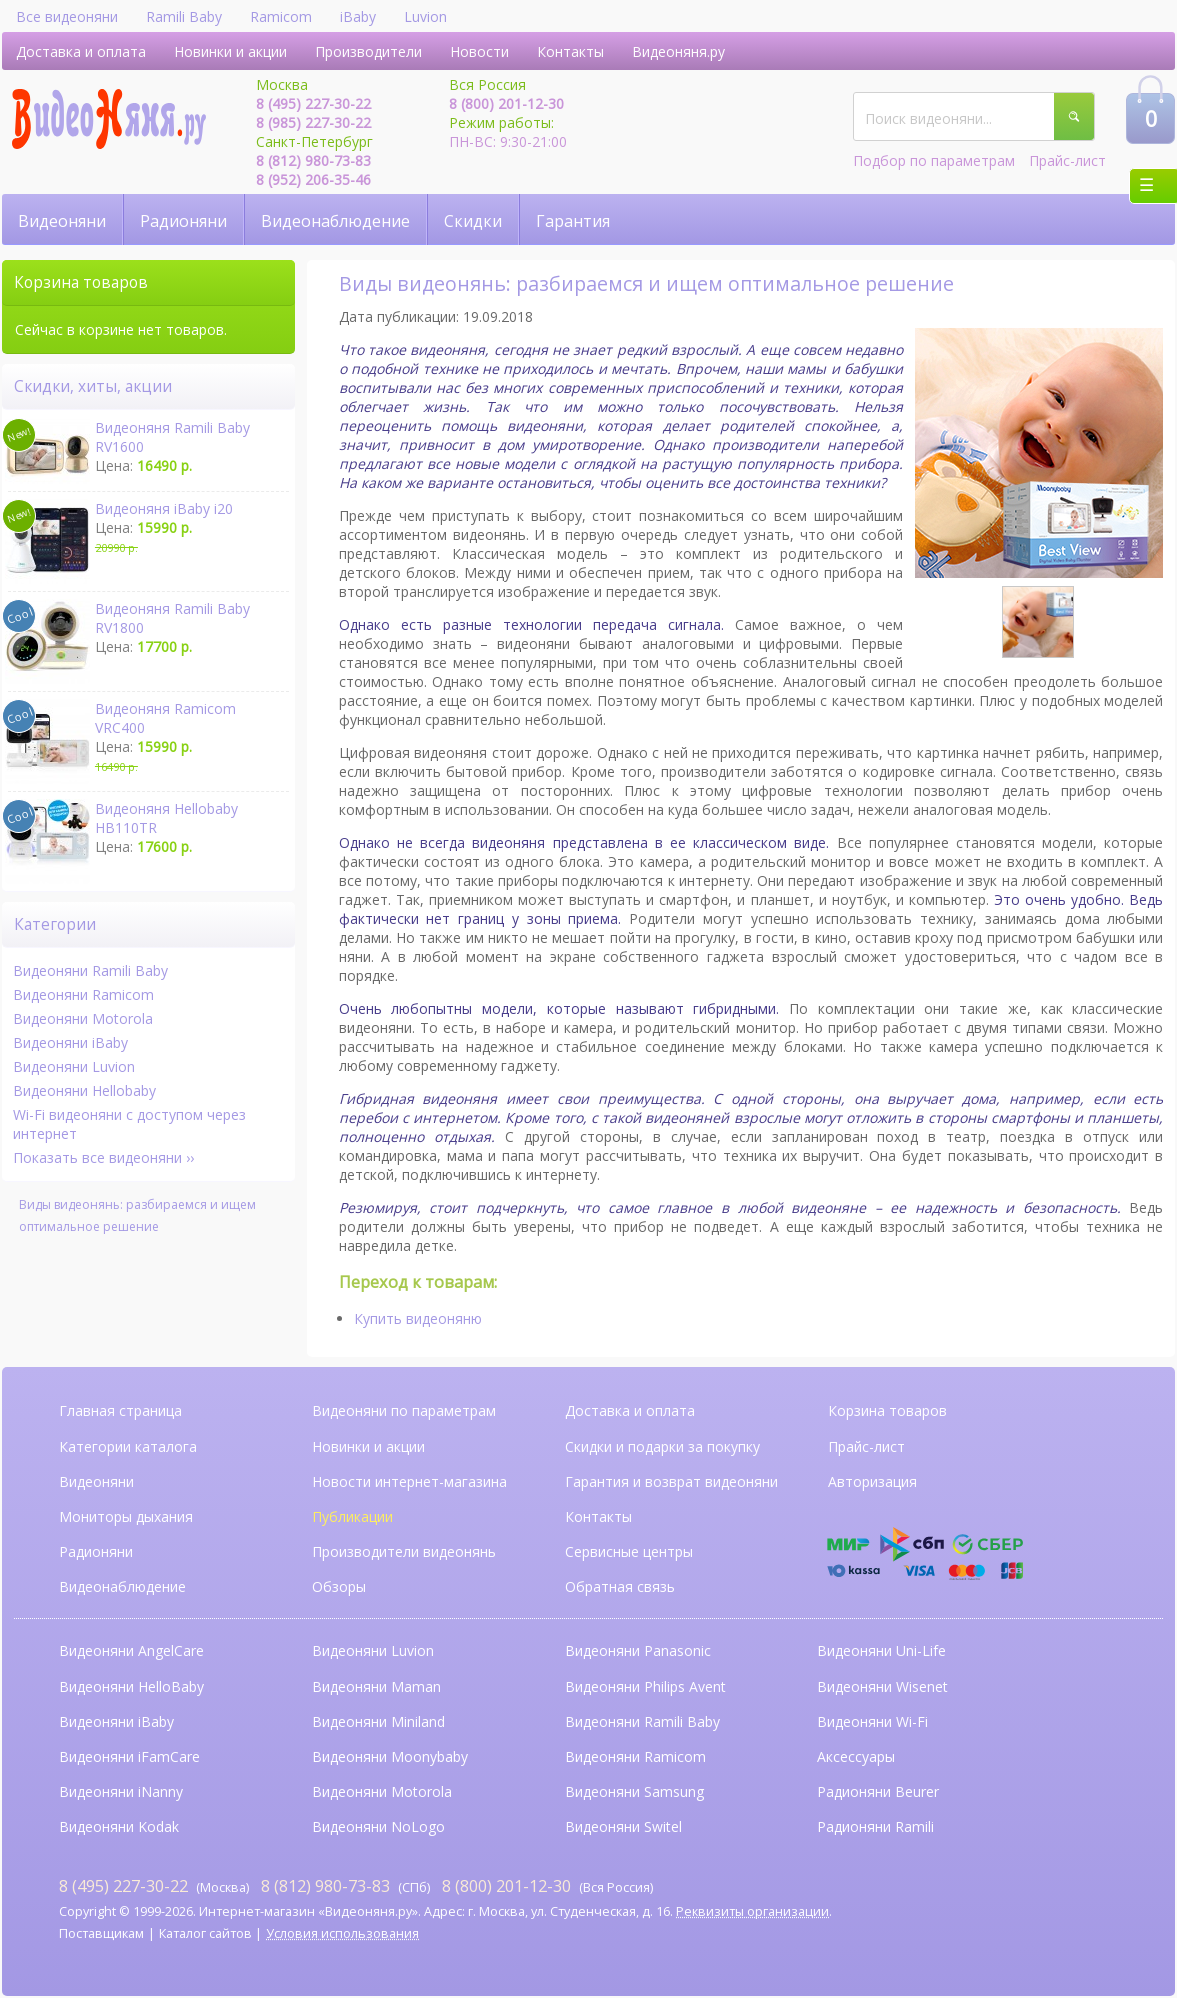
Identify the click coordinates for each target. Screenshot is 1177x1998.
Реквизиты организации (752, 1911)
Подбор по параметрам (934, 160)
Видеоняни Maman (376, 1686)
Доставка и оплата (81, 51)
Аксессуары (856, 1756)
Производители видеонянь (404, 1551)
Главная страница (120, 1410)
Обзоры (339, 1586)
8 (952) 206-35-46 (313, 179)
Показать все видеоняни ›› (103, 1157)
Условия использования (342, 1933)
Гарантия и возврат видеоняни (671, 1481)
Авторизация (872, 1481)
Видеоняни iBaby (70, 1042)
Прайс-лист (1067, 160)
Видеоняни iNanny (121, 1791)
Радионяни (183, 221)
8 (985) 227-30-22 (313, 122)
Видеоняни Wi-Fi (872, 1721)
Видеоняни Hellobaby (84, 1090)
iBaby (358, 16)
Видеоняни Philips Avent (645, 1686)
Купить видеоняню (418, 1318)
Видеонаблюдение (335, 221)
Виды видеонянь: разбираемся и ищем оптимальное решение (137, 1215)
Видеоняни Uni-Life (881, 1650)
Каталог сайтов (205, 1933)
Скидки (473, 221)
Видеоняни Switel (623, 1826)
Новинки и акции (230, 51)
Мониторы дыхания (126, 1516)
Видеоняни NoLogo (378, 1826)
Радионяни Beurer (878, 1791)
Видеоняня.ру (678, 51)
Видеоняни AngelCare (131, 1650)
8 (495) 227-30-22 (313, 103)
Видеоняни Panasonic (638, 1650)
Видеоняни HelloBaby (131, 1686)
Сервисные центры (629, 1551)
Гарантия (573, 221)
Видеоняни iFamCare (129, 1756)
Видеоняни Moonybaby (390, 1756)
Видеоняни (62, 221)
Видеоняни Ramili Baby (90, 970)
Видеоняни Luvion (74, 1066)
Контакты (570, 51)
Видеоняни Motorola (83, 1018)
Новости (479, 51)
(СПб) (345, 1885)
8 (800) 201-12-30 (506, 103)
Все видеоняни (67, 16)
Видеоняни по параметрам (404, 1410)
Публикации (352, 1516)
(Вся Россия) (547, 1885)
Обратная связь (620, 1586)
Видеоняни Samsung (634, 1791)
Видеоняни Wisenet (882, 1686)
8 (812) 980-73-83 (313, 160)
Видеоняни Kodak (119, 1826)
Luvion (425, 16)
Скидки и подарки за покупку (662, 1446)
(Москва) (154, 1885)
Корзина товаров (887, 1410)
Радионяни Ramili (875, 1826)
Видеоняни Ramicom (83, 994)
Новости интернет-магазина (409, 1481)
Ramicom (281, 16)
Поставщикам (101, 1933)
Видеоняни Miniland (378, 1721)
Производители (368, 51)
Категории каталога (128, 1446)
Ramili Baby (184, 16)
